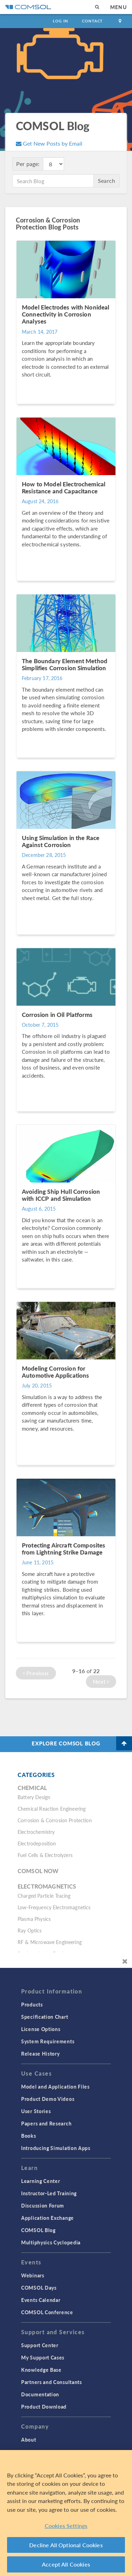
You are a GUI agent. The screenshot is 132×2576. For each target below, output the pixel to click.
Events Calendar (41, 2299)
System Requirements (47, 2041)
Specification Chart (44, 2016)
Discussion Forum (42, 2205)
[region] (66, 2513)
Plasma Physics (34, 1918)
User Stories (36, 2111)
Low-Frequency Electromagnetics (54, 1907)
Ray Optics (30, 1930)
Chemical (32, 1788)
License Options (41, 2028)
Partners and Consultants (51, 2381)
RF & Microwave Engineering (50, 1941)
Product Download (44, 2406)
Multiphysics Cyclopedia (51, 2242)
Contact (92, 21)
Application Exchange (47, 2217)
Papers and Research (46, 2123)
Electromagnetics (47, 1886)
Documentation (40, 2394)
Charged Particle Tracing (44, 1895)
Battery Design (34, 1796)
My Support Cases (42, 2357)
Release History (40, 2053)
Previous (36, 1673)
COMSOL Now (38, 1871)
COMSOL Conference (47, 2312)
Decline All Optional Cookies (66, 2545)
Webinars (32, 2275)
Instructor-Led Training (49, 2193)
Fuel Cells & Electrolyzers (45, 1854)
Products (32, 2004)
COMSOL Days (39, 2287)
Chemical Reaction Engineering (52, 1808)
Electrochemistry (36, 1831)
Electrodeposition (37, 1843)
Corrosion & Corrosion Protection (55, 1820)
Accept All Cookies (66, 2564)
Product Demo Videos (47, 2098)
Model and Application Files (55, 2086)
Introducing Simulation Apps (55, 2147)
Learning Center (40, 2180)
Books (28, 2135)
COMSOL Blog (38, 2230)
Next (101, 1681)
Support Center (39, 2345)
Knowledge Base (41, 2369)
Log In (60, 21)
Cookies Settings (66, 2526)
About (28, 2439)
